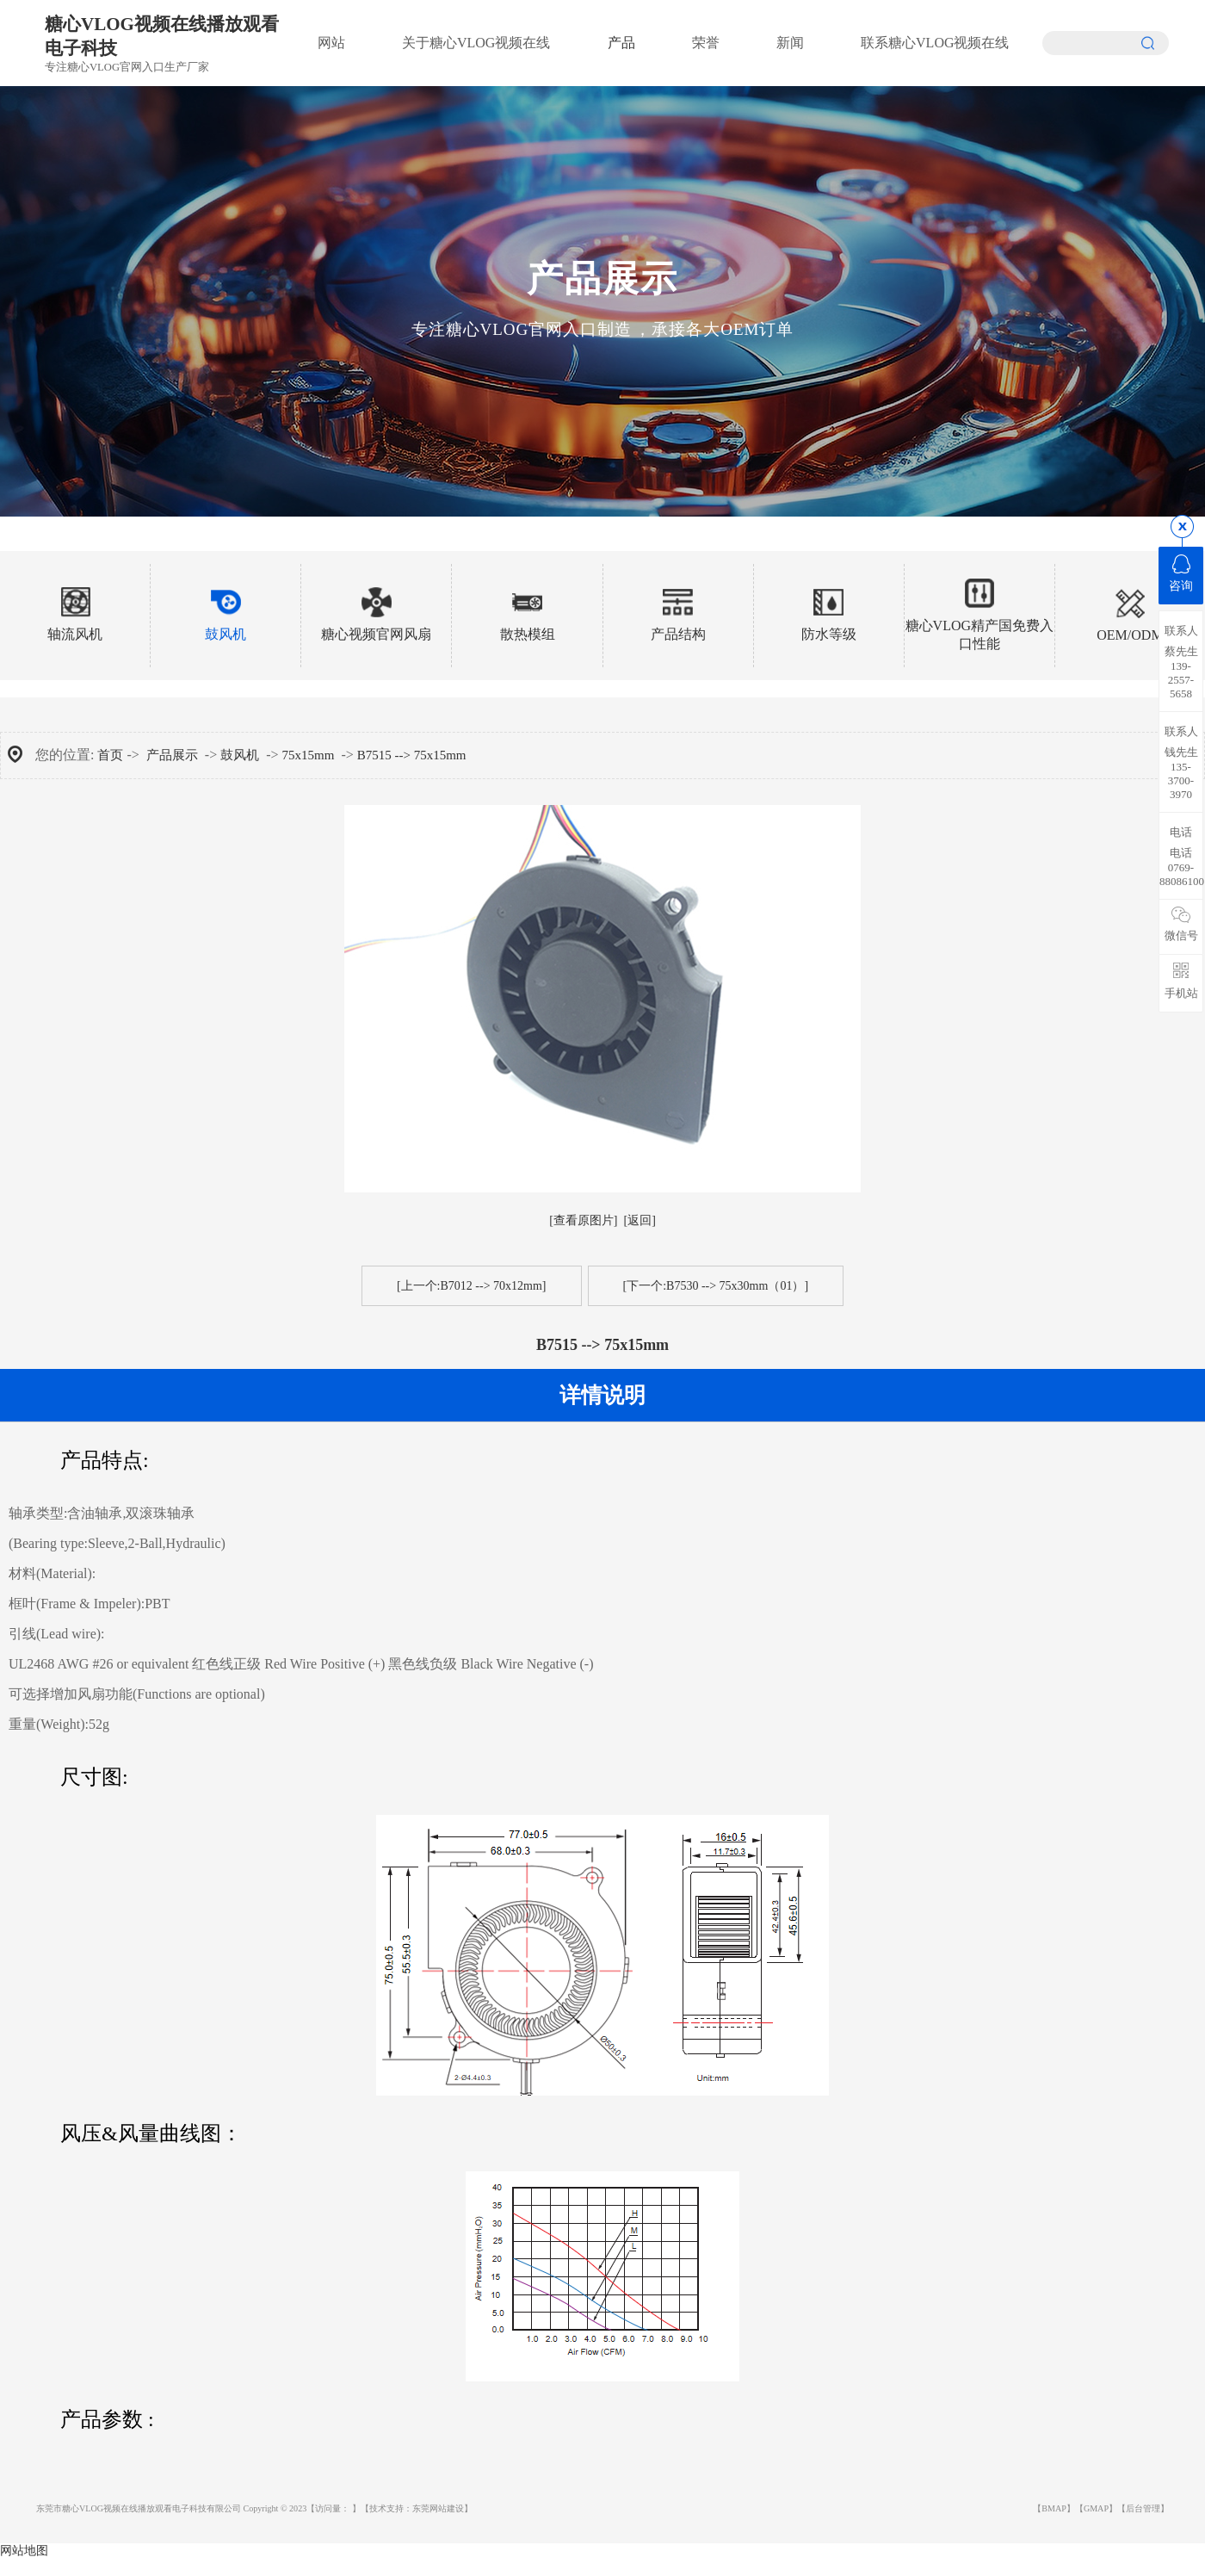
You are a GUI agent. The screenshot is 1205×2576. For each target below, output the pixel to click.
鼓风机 (239, 755)
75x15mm (308, 755)
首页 (110, 755)
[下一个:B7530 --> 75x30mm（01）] (716, 1285)
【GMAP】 (1096, 2508)
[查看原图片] (583, 1220)
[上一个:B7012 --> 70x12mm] (472, 1285)
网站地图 (24, 2550)
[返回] (640, 1220)
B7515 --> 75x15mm (412, 755)
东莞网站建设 (438, 2508)
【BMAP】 (1054, 2508)
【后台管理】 (1143, 2508)
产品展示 (172, 755)
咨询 (1181, 573)
